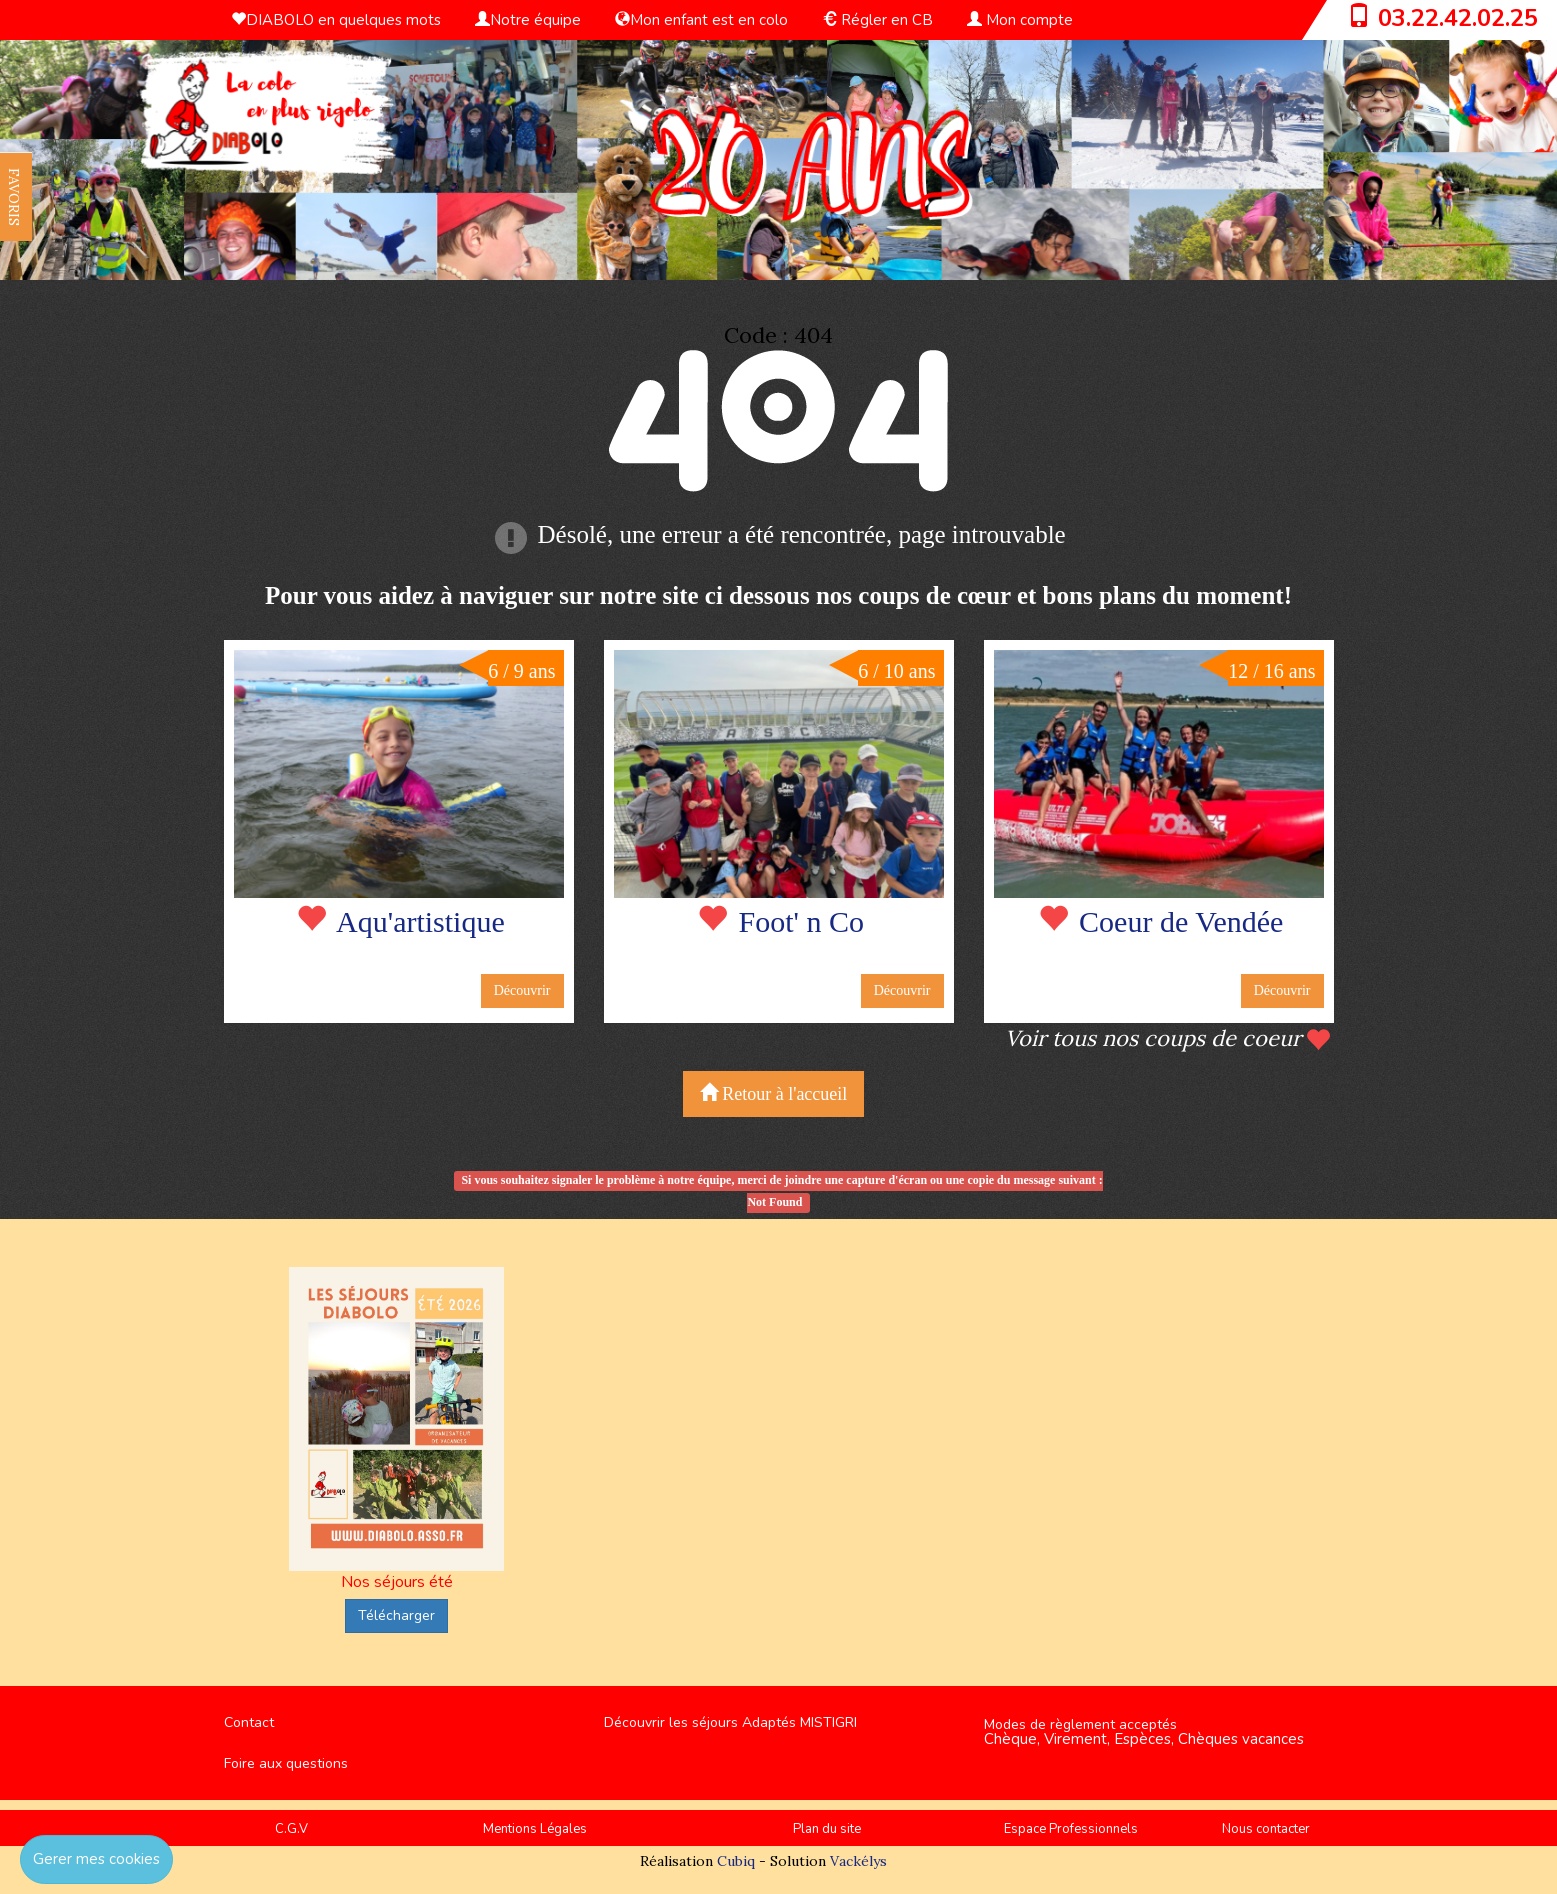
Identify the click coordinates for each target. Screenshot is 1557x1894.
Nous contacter (1266, 1829)
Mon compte (1020, 20)
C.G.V (291, 1829)
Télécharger (396, 1615)
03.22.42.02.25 (1458, 18)
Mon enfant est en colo (701, 20)
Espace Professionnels (1071, 1829)
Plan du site (827, 1829)
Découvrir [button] (522, 990)
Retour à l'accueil (774, 1093)
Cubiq (736, 1861)
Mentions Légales (535, 1829)
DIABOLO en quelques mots (336, 20)
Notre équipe (528, 20)
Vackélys (858, 1861)
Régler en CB (877, 20)
